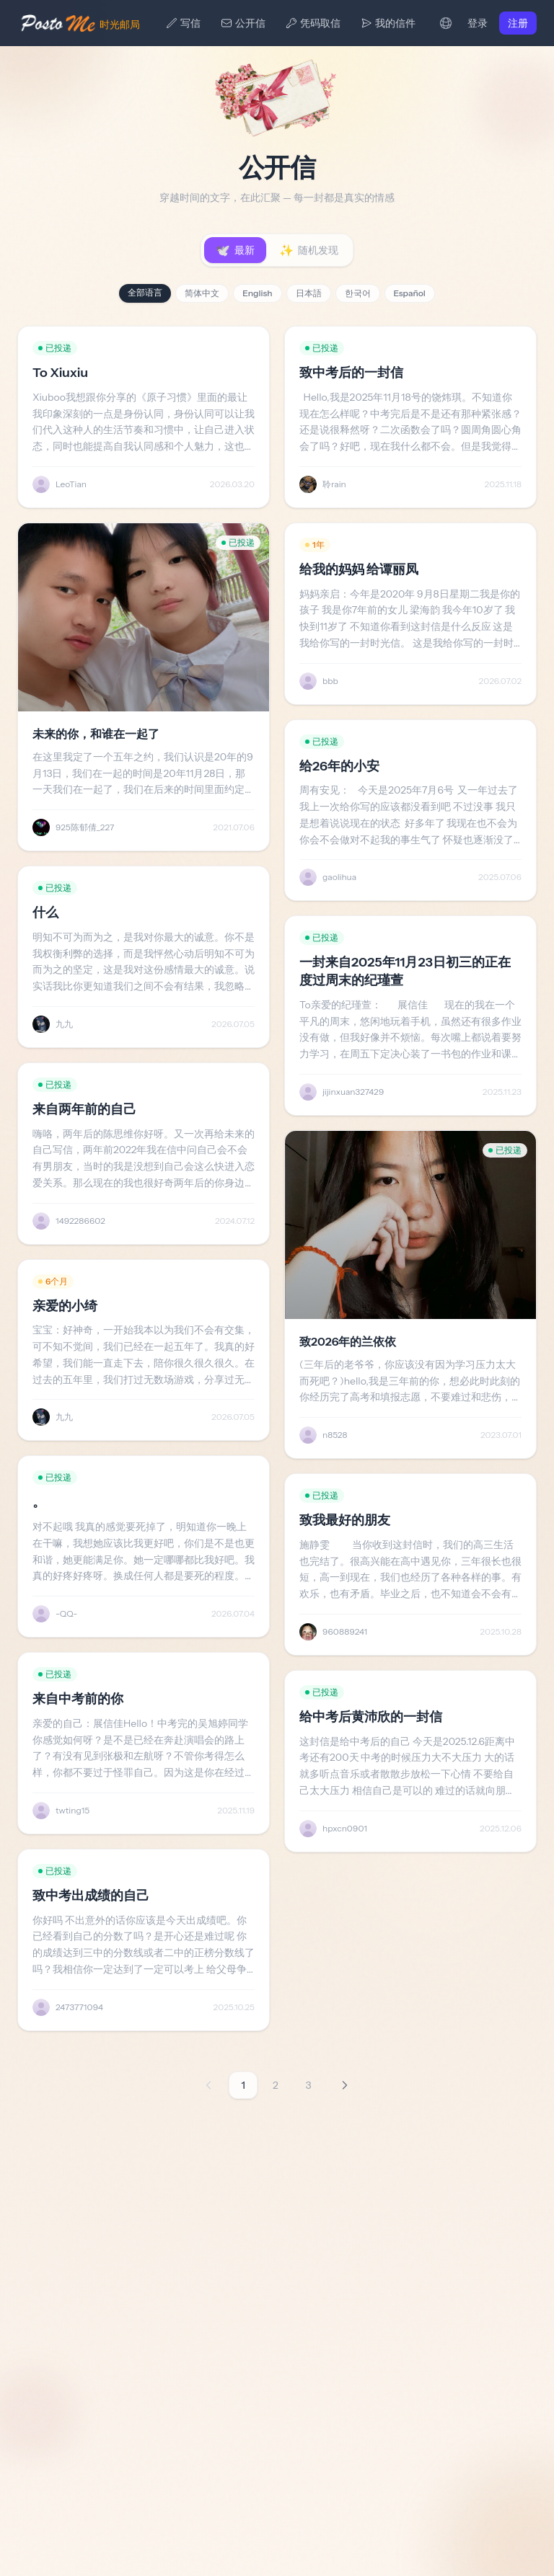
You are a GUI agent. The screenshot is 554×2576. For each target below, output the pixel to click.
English (257, 293)
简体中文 (202, 293)
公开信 (243, 23)
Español (410, 293)
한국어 (358, 293)
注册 (518, 23)
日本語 (309, 293)
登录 (477, 23)
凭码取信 (313, 23)
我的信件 (388, 23)
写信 (183, 23)
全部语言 (145, 292)
